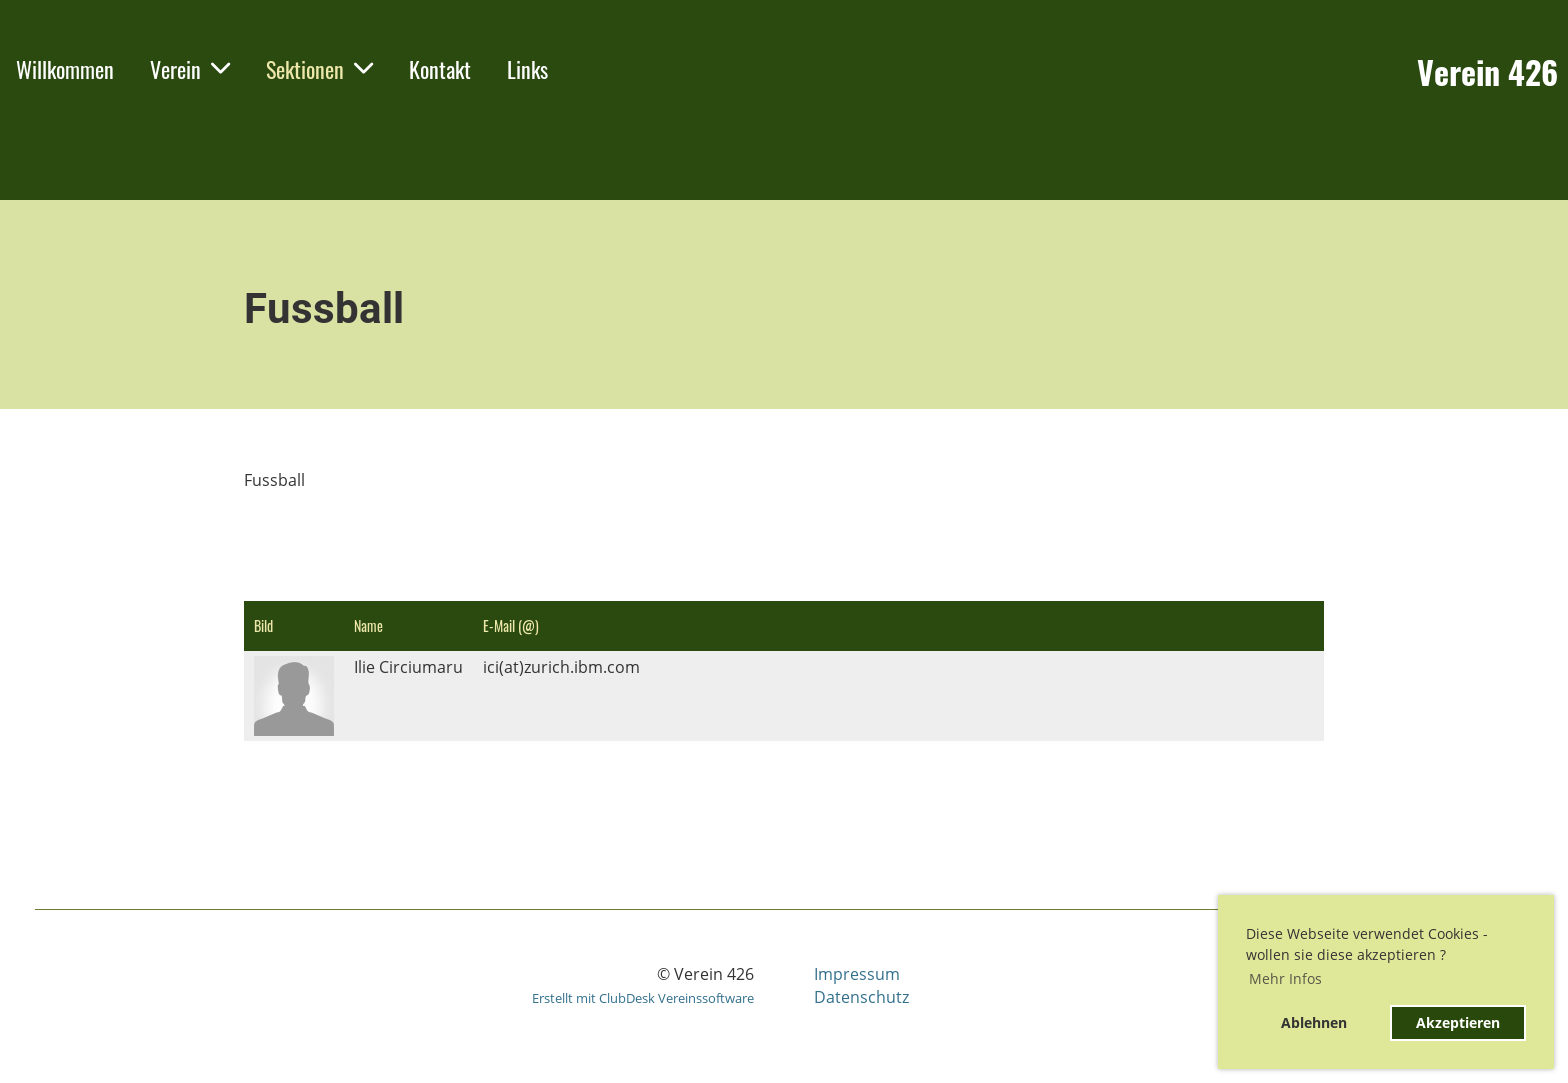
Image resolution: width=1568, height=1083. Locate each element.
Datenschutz (861, 997)
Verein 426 (1487, 72)
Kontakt (440, 69)
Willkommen (65, 69)
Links (527, 69)
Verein (190, 69)
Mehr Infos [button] (1285, 978)
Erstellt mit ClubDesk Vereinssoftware (643, 998)
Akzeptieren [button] (1458, 1022)
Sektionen (319, 69)
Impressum (857, 974)
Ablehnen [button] (1314, 1022)
